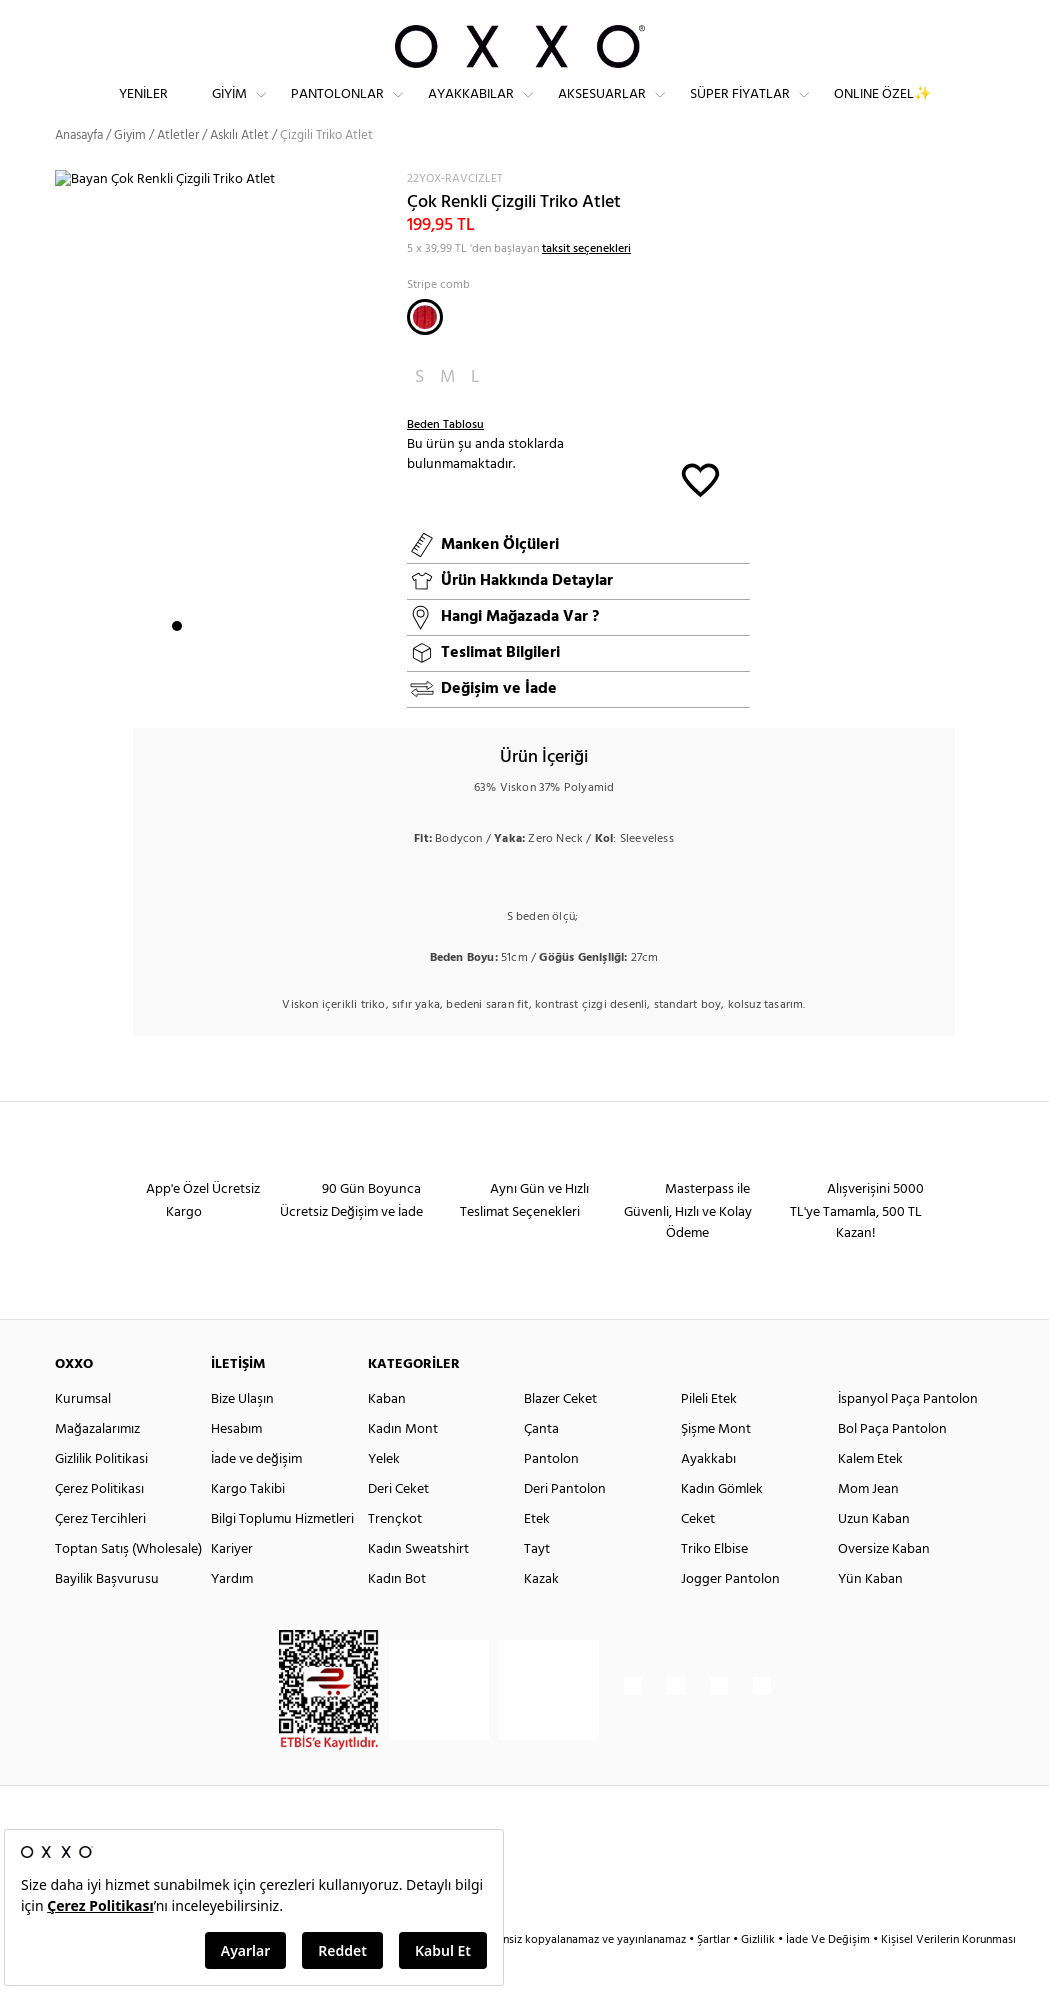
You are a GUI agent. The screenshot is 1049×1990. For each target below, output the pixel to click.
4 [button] (231, 661)
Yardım (232, 1614)
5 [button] (249, 661)
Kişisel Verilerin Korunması (948, 1975)
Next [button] (65, 448)
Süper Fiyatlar (740, 110)
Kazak (541, 1614)
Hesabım (236, 1464)
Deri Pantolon (565, 1524)
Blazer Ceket (560, 1434)
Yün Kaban (870, 1614)
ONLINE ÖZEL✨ (882, 110)
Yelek (384, 1494)
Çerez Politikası (99, 1524)
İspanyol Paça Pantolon (908, 1434)
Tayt (537, 1584)
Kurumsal (83, 1434)
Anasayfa (79, 169)
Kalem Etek (870, 1494)
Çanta (541, 1464)
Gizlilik (759, 1975)
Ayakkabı (708, 1494)
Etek (537, 1554)
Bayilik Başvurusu (107, 1614)
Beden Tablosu (445, 459)
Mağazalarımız (97, 1464)
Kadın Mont (403, 1464)
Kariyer (232, 1584)
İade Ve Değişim (828, 1975)
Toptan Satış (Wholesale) (128, 1584)
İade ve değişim (256, 1494)
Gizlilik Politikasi (101, 1494)
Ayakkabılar (471, 110)
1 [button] (177, 661)
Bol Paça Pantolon (892, 1464)
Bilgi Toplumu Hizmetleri (282, 1554)
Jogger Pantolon (730, 1614)
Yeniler (143, 110)
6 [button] (267, 661)
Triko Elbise (714, 1584)
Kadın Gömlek (722, 1524)
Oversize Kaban (884, 1584)
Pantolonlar (337, 110)
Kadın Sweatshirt (418, 1584)
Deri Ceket (398, 1524)
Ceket (698, 1554)
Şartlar (715, 1975)
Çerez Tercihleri (100, 1554)
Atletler (178, 169)
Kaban (387, 1434)
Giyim (229, 110)
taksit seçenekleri (586, 283)
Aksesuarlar (602, 110)
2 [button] (195, 661)
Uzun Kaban (874, 1554)
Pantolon (551, 1494)
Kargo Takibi (248, 1524)
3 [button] (213, 661)
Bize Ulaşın (242, 1434)
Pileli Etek (709, 1434)
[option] (224, 449)
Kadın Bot (397, 1614)
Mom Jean (868, 1524)
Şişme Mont (716, 1464)
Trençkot (395, 1554)
